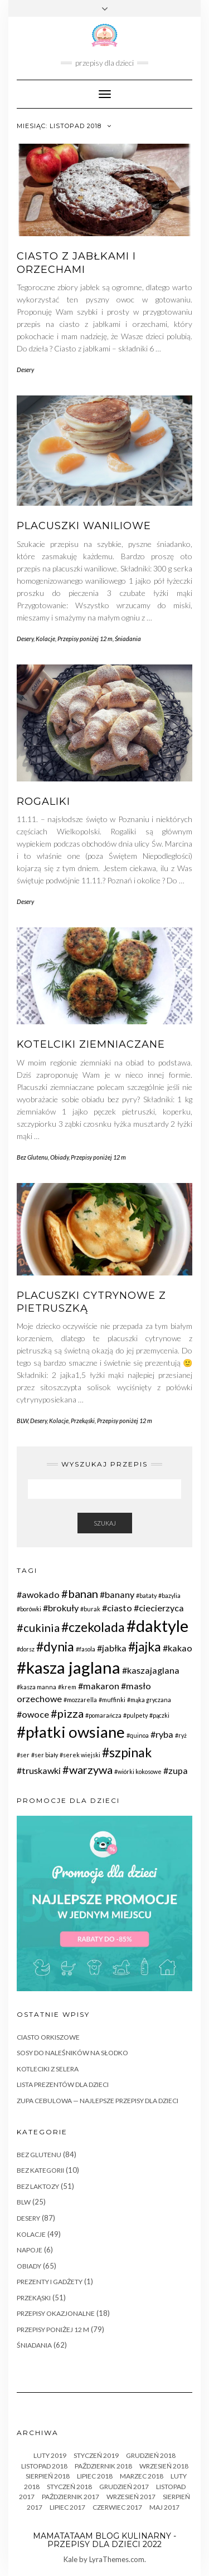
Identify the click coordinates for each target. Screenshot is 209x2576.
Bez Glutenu (32, 1157)
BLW (22, 1420)
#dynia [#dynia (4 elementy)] (55, 1646)
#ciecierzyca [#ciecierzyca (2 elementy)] (159, 1607)
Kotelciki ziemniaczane (91, 1044)
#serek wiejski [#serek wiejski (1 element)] (80, 1754)
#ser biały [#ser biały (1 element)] (44, 1754)
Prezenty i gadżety (49, 2281)
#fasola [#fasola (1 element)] (85, 1649)
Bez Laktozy (38, 2186)
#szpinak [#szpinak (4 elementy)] (127, 1752)
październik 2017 (70, 2496)
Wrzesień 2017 (130, 2496)
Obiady (59, 1157)
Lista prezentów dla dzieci (63, 2084)
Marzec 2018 (141, 2476)
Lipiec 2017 (67, 2507)
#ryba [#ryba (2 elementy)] (161, 1734)
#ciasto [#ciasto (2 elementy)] (117, 1607)
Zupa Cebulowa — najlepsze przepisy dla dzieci (97, 2100)
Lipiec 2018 (95, 2476)
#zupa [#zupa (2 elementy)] (175, 1770)
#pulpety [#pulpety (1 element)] (135, 1715)
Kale (70, 2559)
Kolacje (45, 638)
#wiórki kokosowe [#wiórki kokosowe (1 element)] (138, 1771)
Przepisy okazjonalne (56, 2313)
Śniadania (128, 638)
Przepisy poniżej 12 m (85, 638)
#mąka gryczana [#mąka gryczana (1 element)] (149, 1699)
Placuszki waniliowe (84, 526)
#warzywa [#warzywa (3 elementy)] (87, 1769)
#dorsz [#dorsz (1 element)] (26, 1649)
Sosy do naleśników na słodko (72, 2053)
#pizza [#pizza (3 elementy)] (67, 1713)
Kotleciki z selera (48, 2069)
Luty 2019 (49, 2455)
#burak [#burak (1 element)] (90, 1608)
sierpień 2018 (48, 2476)
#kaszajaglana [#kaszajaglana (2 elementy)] (150, 1670)
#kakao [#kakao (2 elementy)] (177, 1648)
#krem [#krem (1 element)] (67, 1686)
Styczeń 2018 (69, 2486)
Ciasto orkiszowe (48, 2037)
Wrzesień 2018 (163, 2466)
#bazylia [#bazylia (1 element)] (169, 1595)
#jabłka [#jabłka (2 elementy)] (112, 1648)
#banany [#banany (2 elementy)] (117, 1594)
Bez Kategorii (40, 2170)
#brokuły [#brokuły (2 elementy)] (61, 1607)
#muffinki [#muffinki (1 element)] (112, 1699)
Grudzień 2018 (151, 2455)
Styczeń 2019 (96, 2455)
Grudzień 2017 (124, 2486)
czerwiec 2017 (117, 2507)
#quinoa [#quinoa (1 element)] (138, 1735)
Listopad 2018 (44, 2466)
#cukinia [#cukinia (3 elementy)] (38, 1627)
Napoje (29, 2250)
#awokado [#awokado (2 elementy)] (38, 1594)
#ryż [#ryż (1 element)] (181, 1735)
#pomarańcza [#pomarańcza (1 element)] (103, 1715)
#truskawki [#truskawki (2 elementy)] (39, 1770)
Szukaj (105, 1523)
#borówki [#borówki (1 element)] (29, 1608)
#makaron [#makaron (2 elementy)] (98, 1685)
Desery (25, 369)
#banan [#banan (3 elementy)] (79, 1593)
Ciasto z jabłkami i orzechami (76, 262)
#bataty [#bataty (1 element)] (146, 1595)
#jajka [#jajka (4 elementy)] (144, 1646)
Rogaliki (43, 801)
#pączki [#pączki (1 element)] (159, 1715)
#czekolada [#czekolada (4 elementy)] (93, 1627)
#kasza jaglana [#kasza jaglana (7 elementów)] (68, 1667)
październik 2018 (103, 2466)
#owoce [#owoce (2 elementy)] (33, 1714)
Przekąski (83, 1420)
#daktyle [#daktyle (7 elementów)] (157, 1625)
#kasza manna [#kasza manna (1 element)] (36, 1686)
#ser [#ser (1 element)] (23, 1754)
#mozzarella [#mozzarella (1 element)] (80, 1699)
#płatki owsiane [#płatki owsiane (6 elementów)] (71, 1732)
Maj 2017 (164, 2507)
